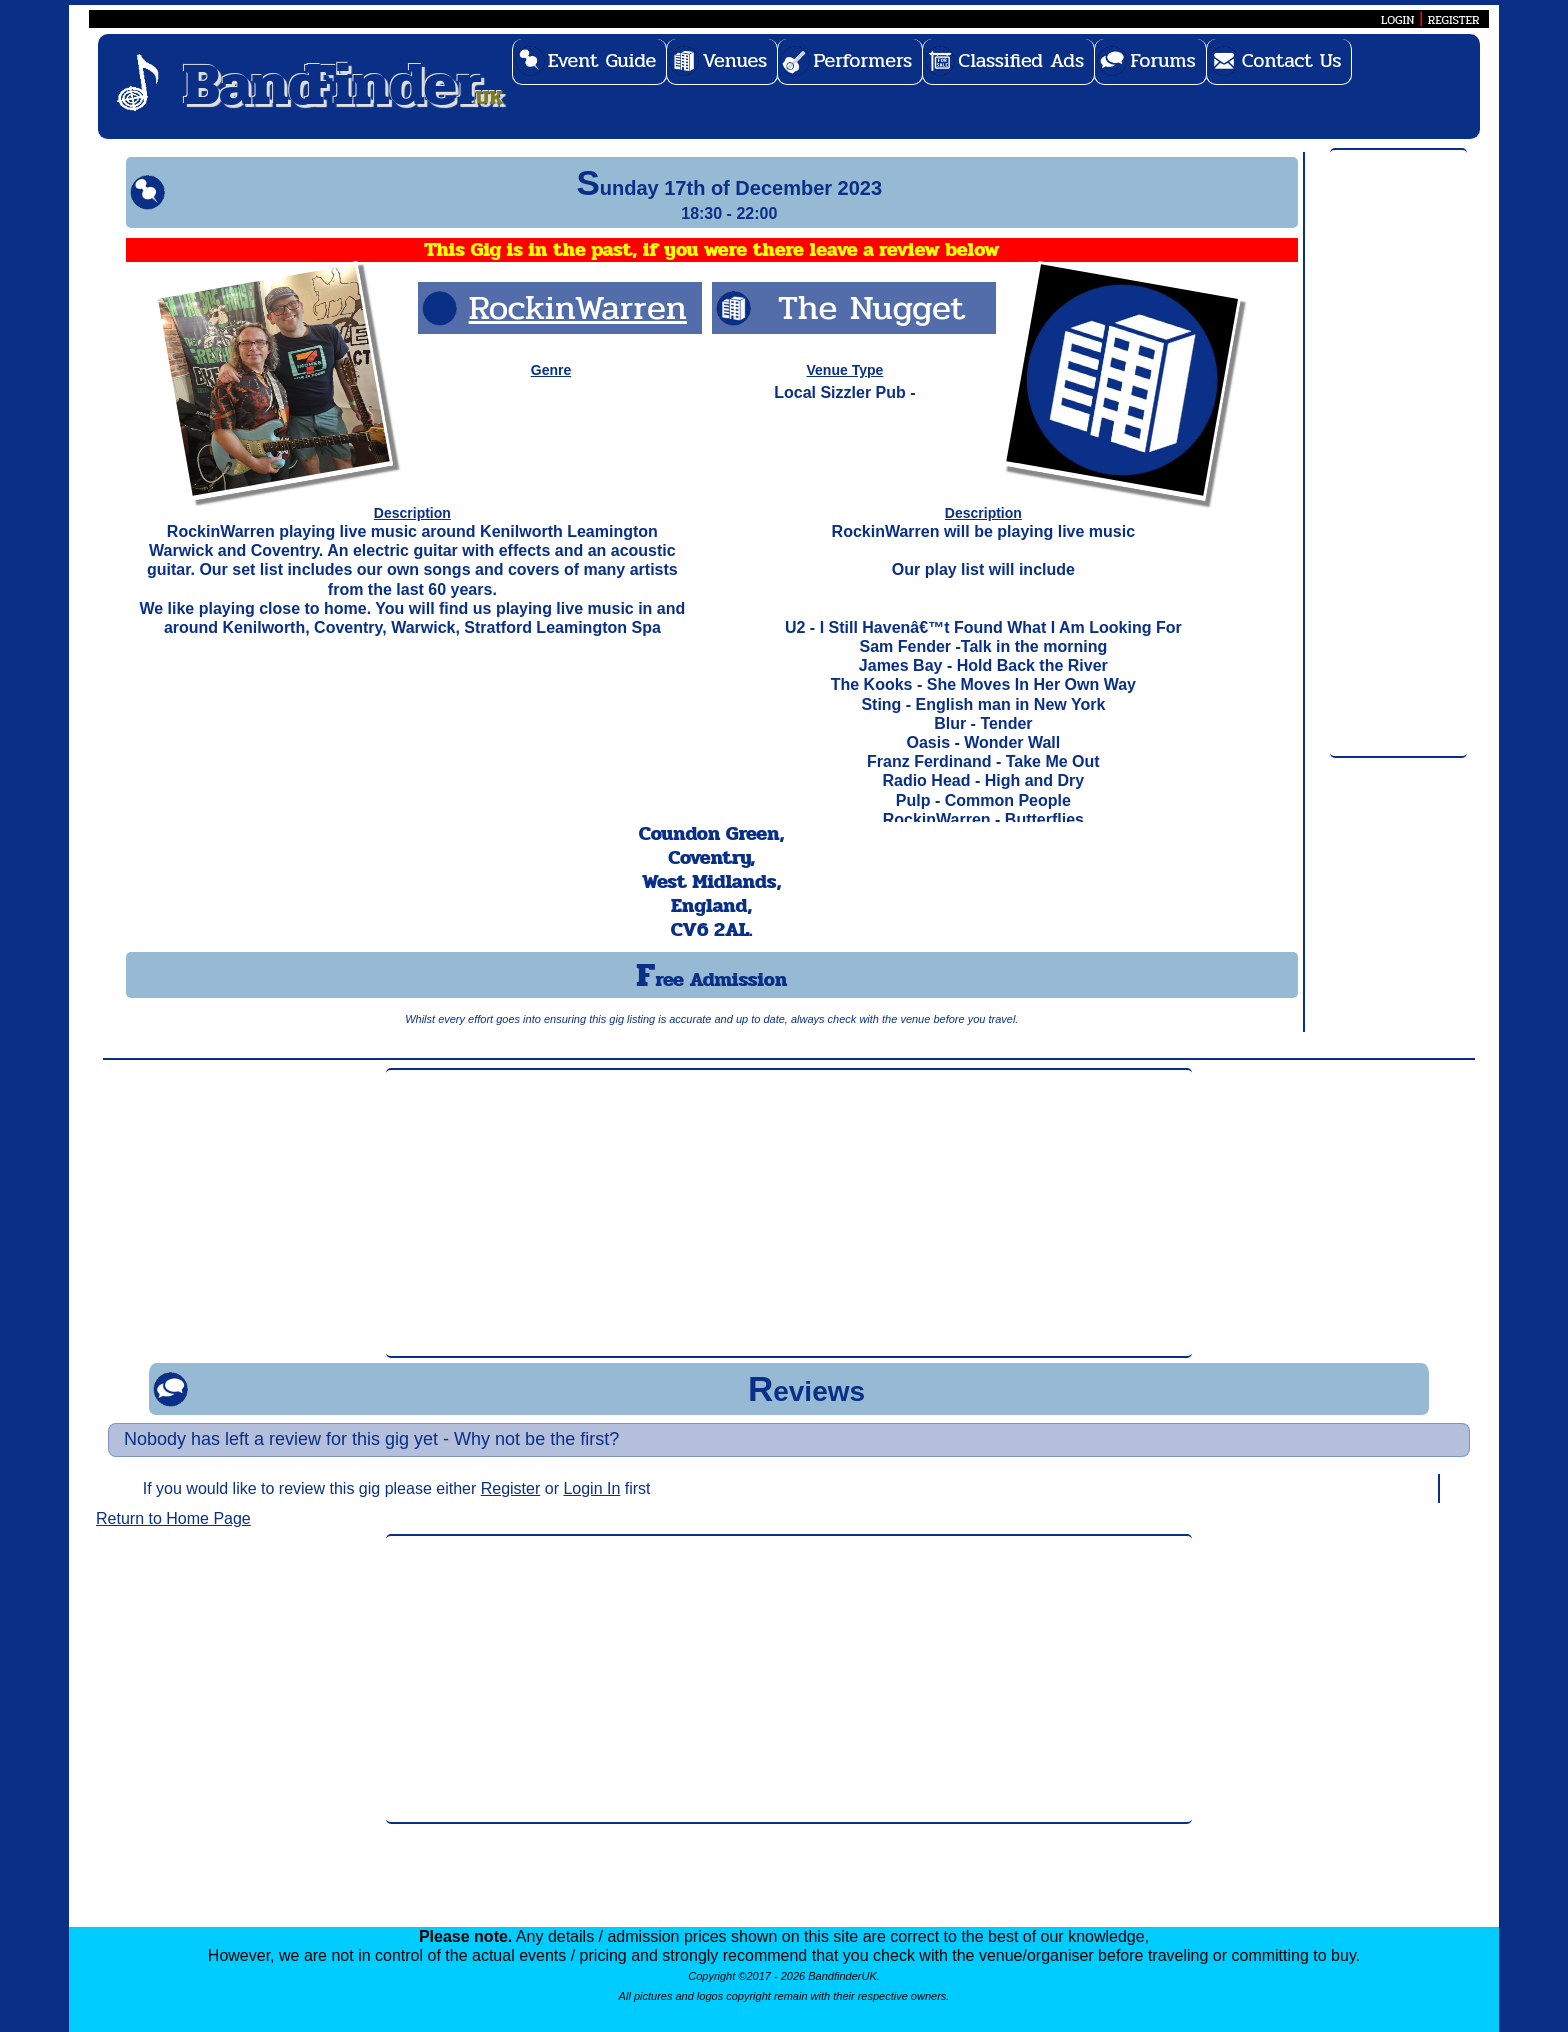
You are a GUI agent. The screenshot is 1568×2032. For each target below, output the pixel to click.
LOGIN (1397, 20)
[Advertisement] (1398, 454)
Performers (862, 60)
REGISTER (1454, 20)
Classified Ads (1021, 60)
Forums (1163, 60)
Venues (734, 60)
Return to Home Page (173, 1518)
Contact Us (1292, 60)
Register (511, 1488)
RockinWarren (578, 307)
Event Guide (602, 60)
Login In (591, 1488)
